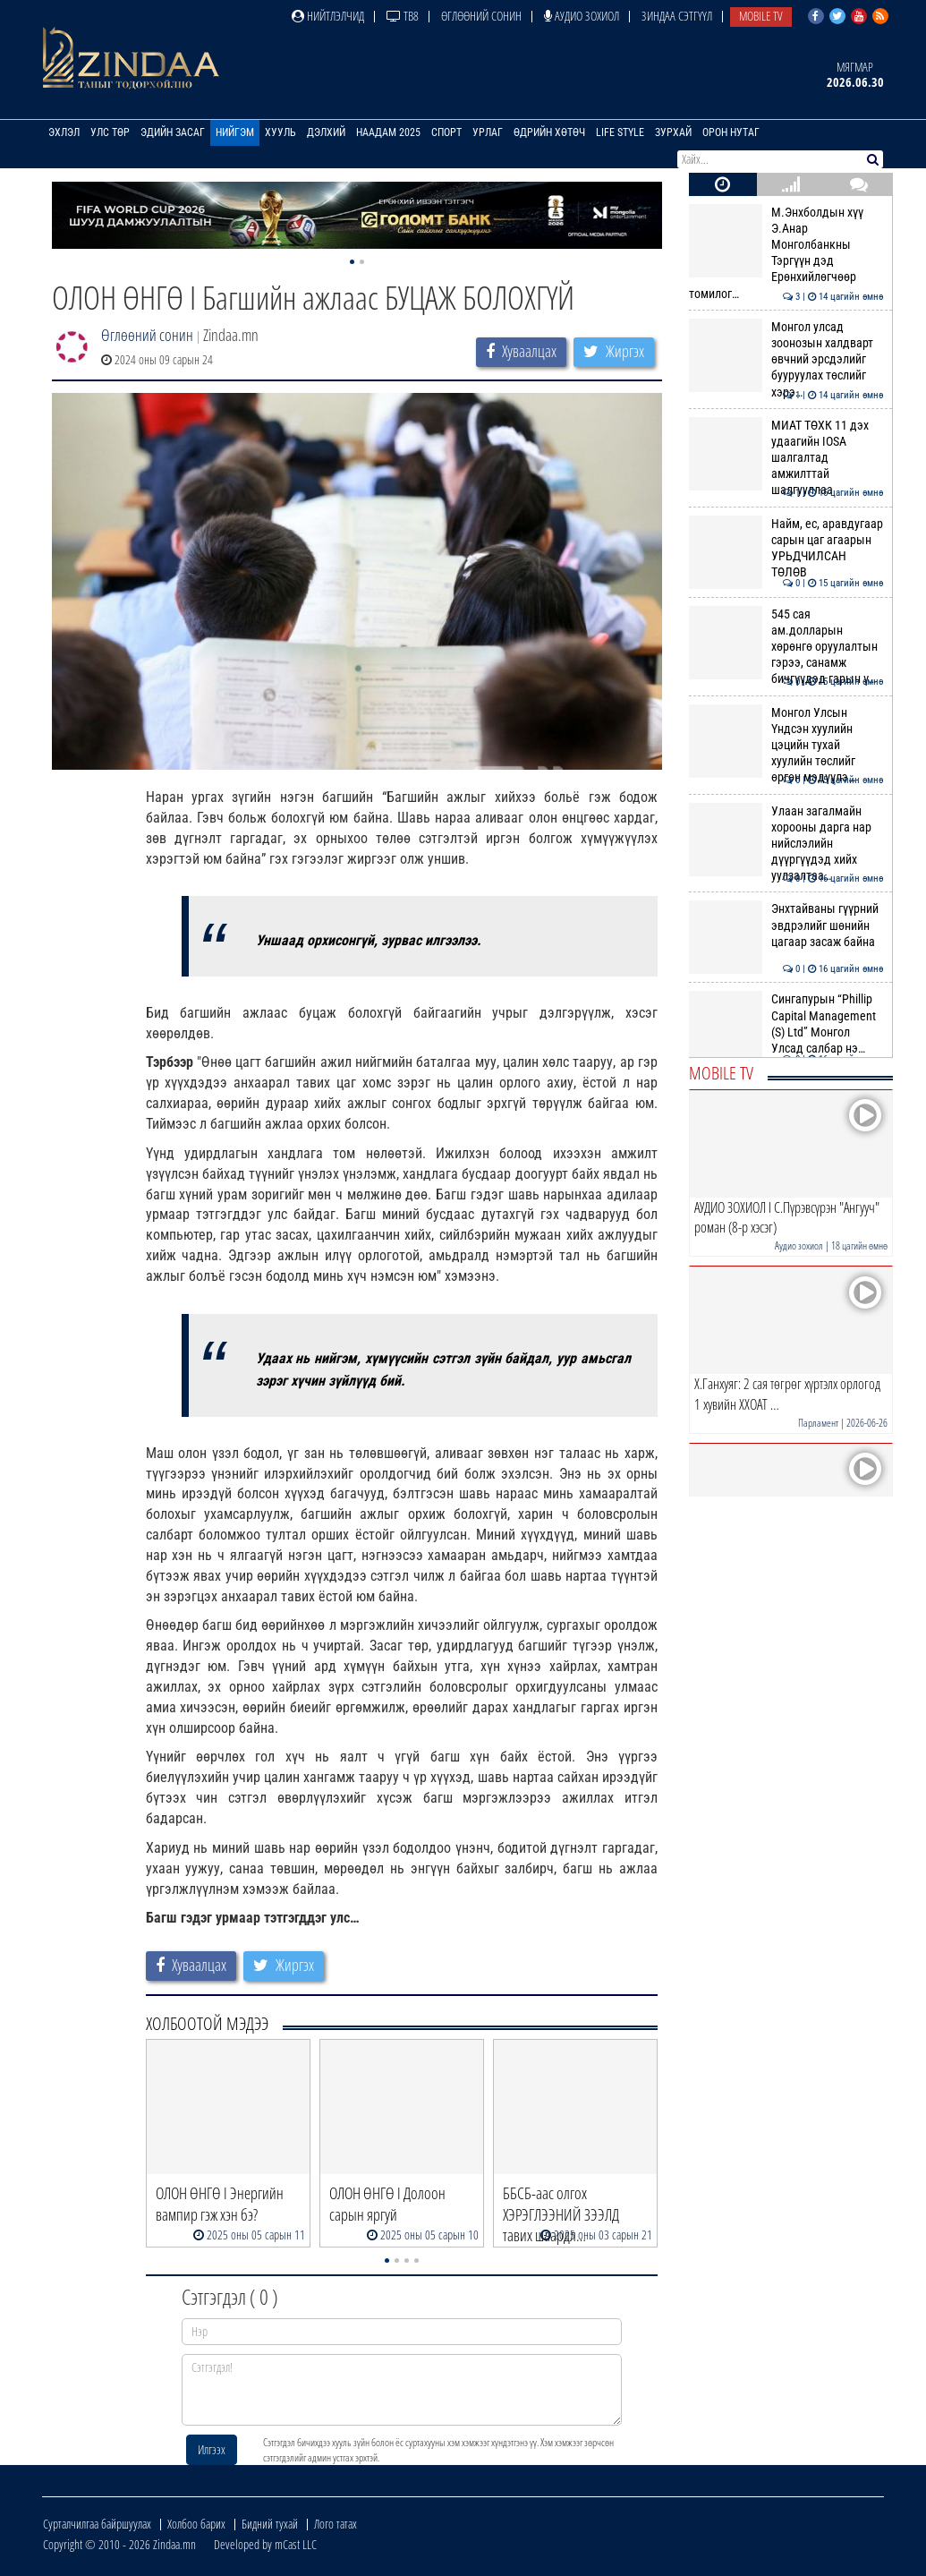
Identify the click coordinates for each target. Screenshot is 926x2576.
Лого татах (335, 2523)
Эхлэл (64, 132)
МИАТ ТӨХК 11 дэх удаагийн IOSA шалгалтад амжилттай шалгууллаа (786, 458)
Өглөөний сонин (481, 15)
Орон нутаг (731, 132)
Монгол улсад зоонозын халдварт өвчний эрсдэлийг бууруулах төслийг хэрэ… (786, 359)
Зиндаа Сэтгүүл (676, 15)
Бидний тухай (270, 2523)
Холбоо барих (196, 2523)
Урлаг (487, 132)
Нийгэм (235, 132)
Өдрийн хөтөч (549, 132)
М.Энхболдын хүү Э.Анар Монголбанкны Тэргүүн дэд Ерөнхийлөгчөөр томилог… (786, 253)
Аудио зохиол (581, 15)
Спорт (446, 132)
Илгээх (211, 2449)
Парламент (818, 1422)
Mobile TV (761, 15)
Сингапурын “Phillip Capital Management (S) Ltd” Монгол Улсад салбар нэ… (786, 1023)
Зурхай (673, 132)
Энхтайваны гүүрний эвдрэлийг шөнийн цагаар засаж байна (786, 925)
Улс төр (110, 132)
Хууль (280, 132)
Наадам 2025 (388, 132)
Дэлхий (326, 132)
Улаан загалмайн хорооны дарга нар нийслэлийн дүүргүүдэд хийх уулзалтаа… (786, 843)
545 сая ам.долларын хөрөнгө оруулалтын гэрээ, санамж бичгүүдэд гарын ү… (786, 646)
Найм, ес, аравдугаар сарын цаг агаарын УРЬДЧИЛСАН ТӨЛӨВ (786, 548)
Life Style (620, 132)
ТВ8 (403, 15)
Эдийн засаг (172, 132)
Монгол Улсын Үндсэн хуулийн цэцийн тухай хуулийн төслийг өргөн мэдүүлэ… (786, 745)
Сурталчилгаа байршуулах (97, 2523)
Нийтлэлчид (328, 15)
